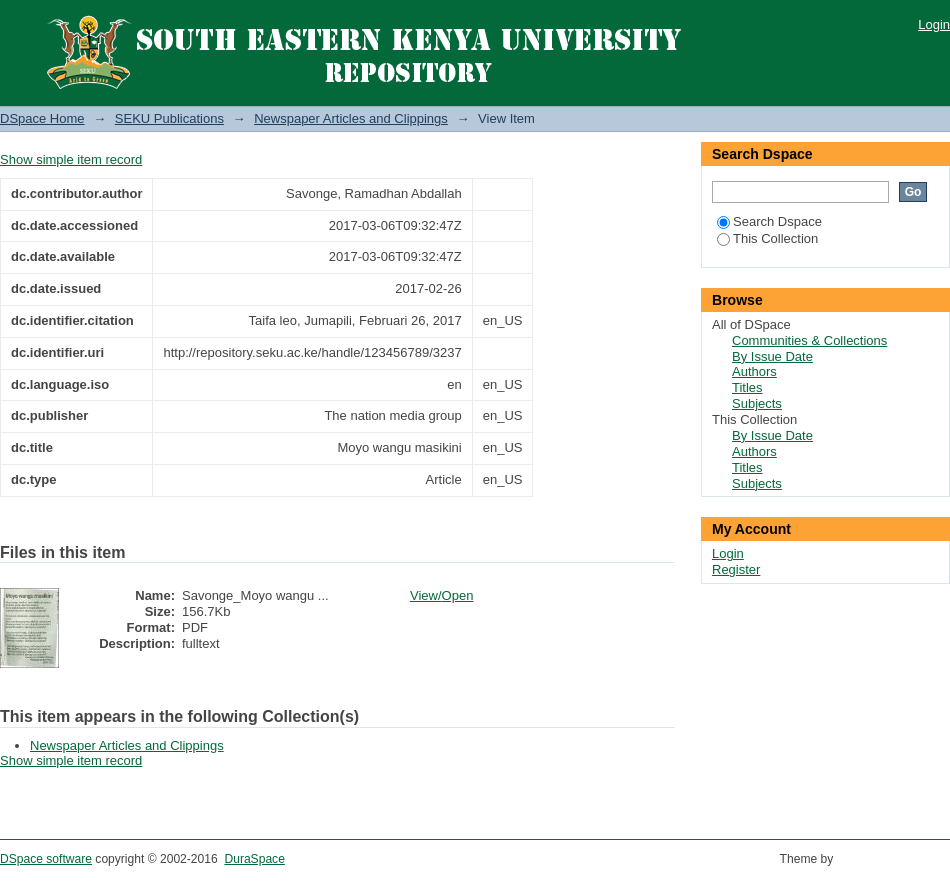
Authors (754, 371)
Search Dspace (769, 221)
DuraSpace (254, 859)
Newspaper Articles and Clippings (351, 118)
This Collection (767, 238)
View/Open (441, 595)
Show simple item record (71, 159)
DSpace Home (42, 118)
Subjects (757, 403)
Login (934, 24)
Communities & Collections (809, 340)
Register (736, 569)
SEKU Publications (169, 118)
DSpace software (46, 859)
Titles (747, 387)
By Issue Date (772, 356)
